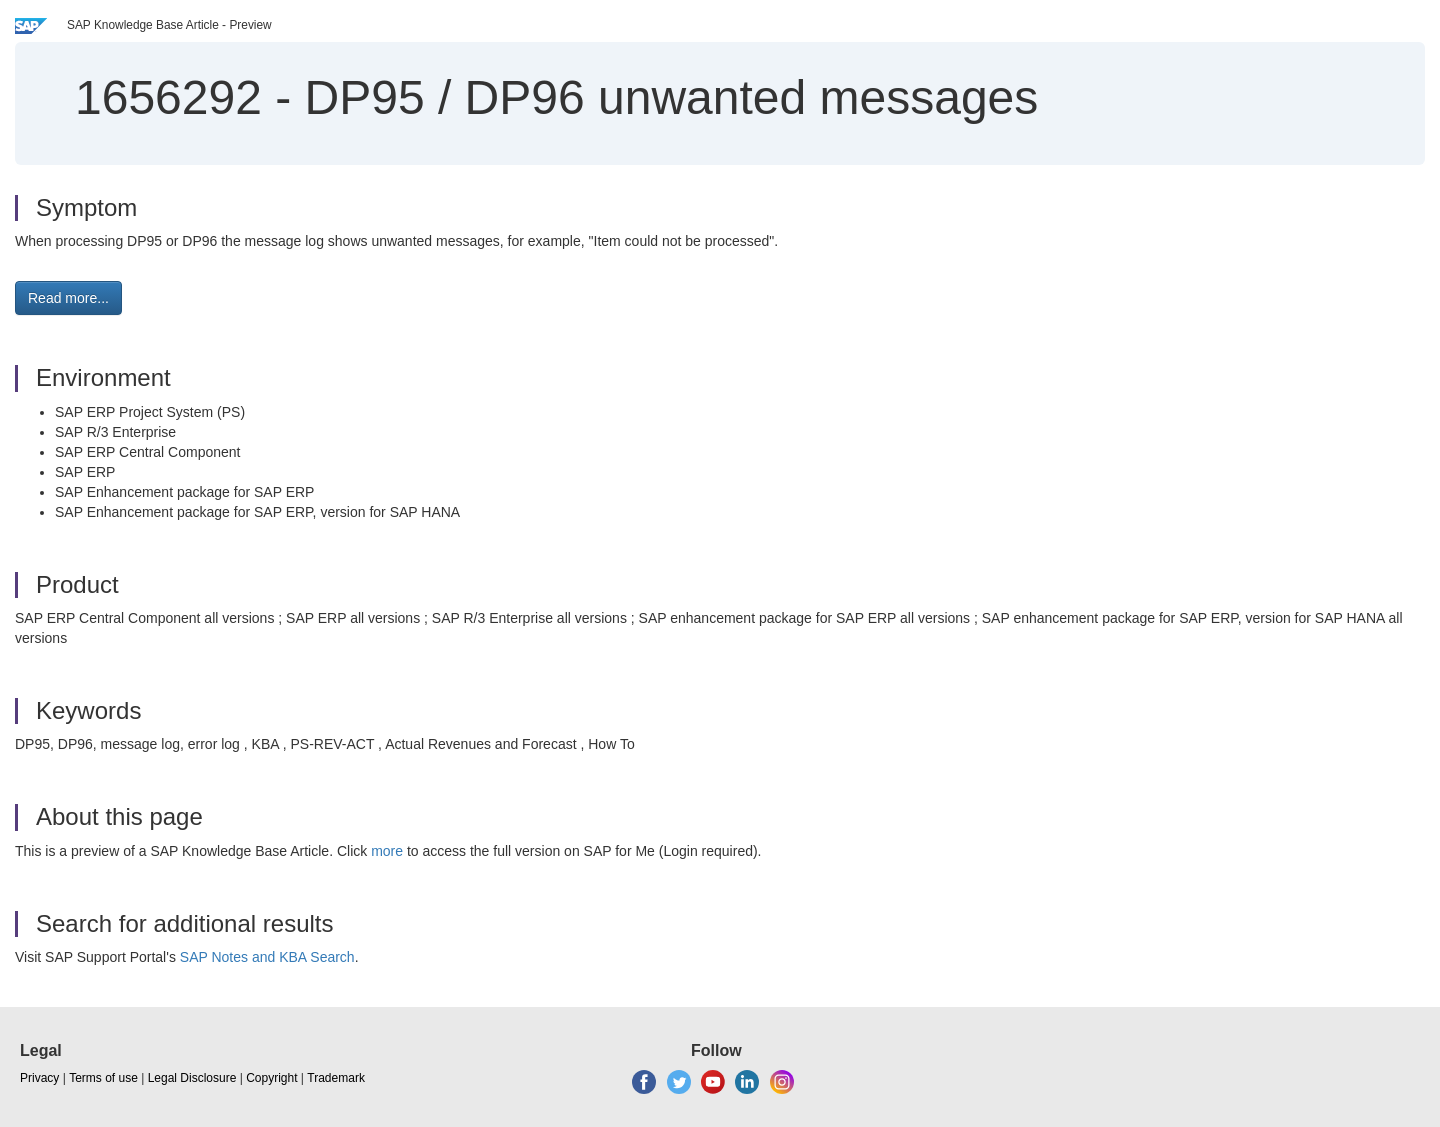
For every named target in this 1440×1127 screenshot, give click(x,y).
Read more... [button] (68, 298)
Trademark (336, 1078)
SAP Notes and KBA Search (267, 957)
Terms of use (103, 1078)
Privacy (39, 1078)
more (387, 851)
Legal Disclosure (192, 1078)
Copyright (271, 1078)
